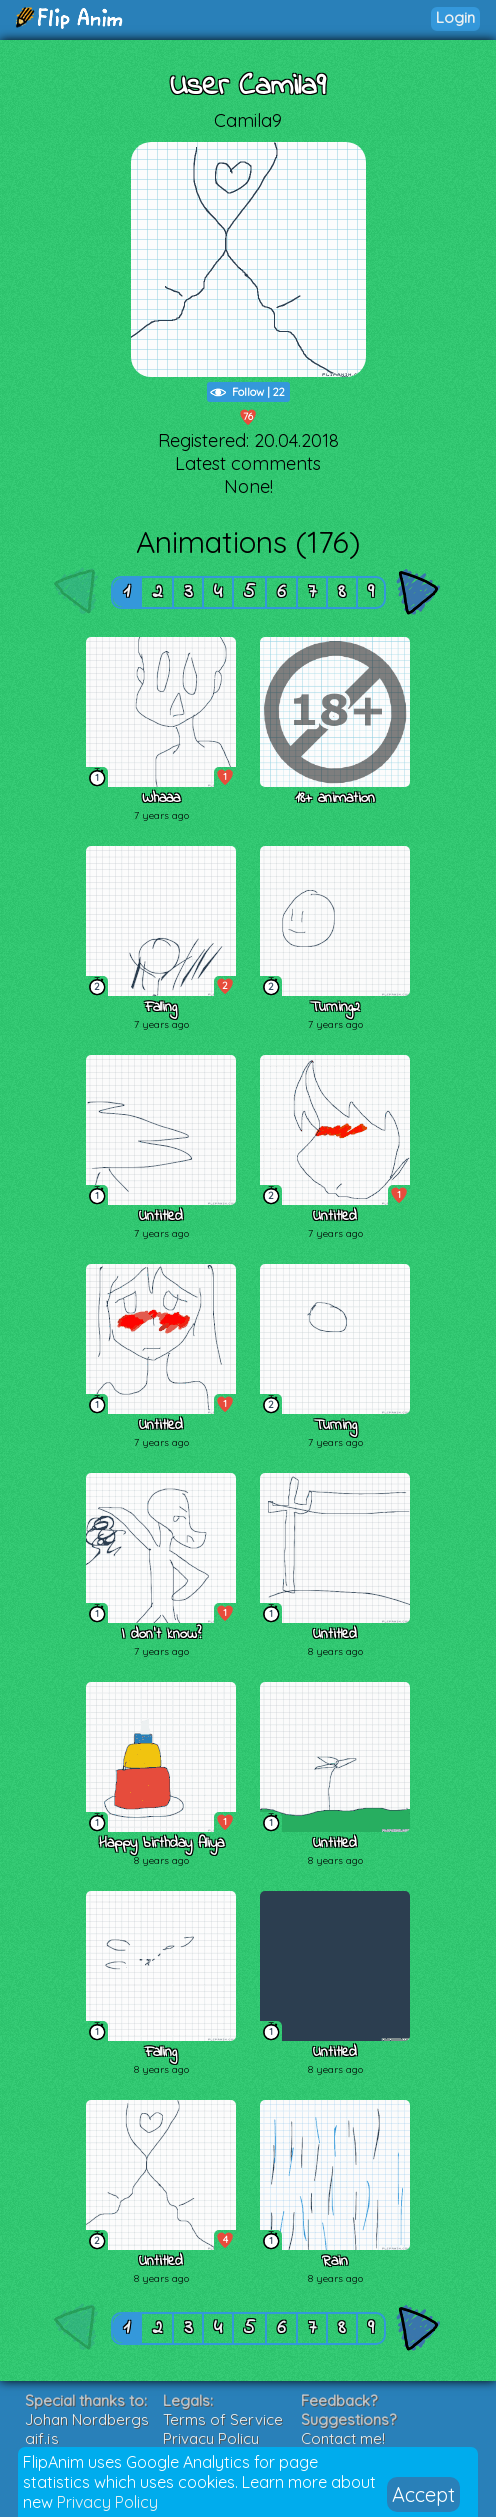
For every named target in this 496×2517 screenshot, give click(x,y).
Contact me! (343, 2438)
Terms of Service (223, 2419)
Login (455, 17)
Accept (423, 2494)
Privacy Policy (107, 2502)
